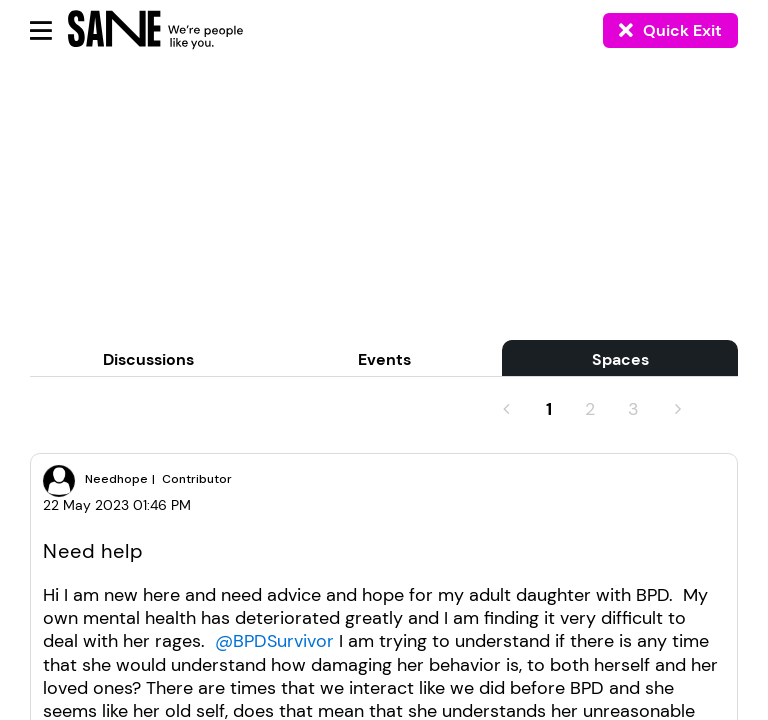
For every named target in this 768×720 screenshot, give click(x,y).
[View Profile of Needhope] (116, 479)
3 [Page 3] (633, 409)
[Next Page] (676, 409)
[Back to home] (133, 30)
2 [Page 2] (590, 409)
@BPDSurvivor (274, 641)
